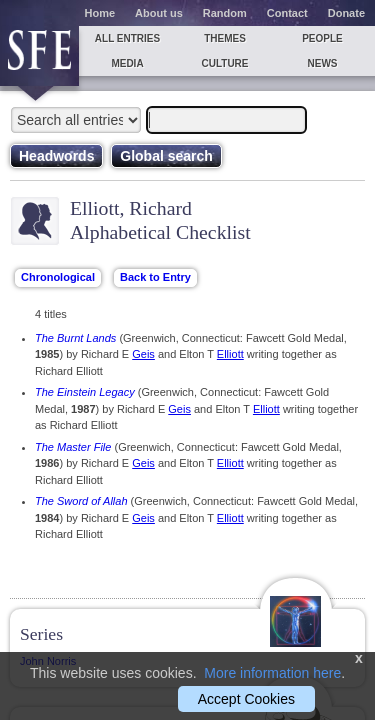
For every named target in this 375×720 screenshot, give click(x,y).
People (322, 38)
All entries (127, 38)
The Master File (73, 447)
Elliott (230, 354)
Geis (143, 354)
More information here (272, 673)
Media (127, 63)
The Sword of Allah (81, 501)
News (323, 63)
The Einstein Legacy (85, 392)
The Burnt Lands (75, 338)
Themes (225, 38)
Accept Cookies (246, 699)
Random (225, 13)
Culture (224, 63)
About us (159, 13)
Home (100, 13)
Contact (287, 13)
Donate (346, 13)
